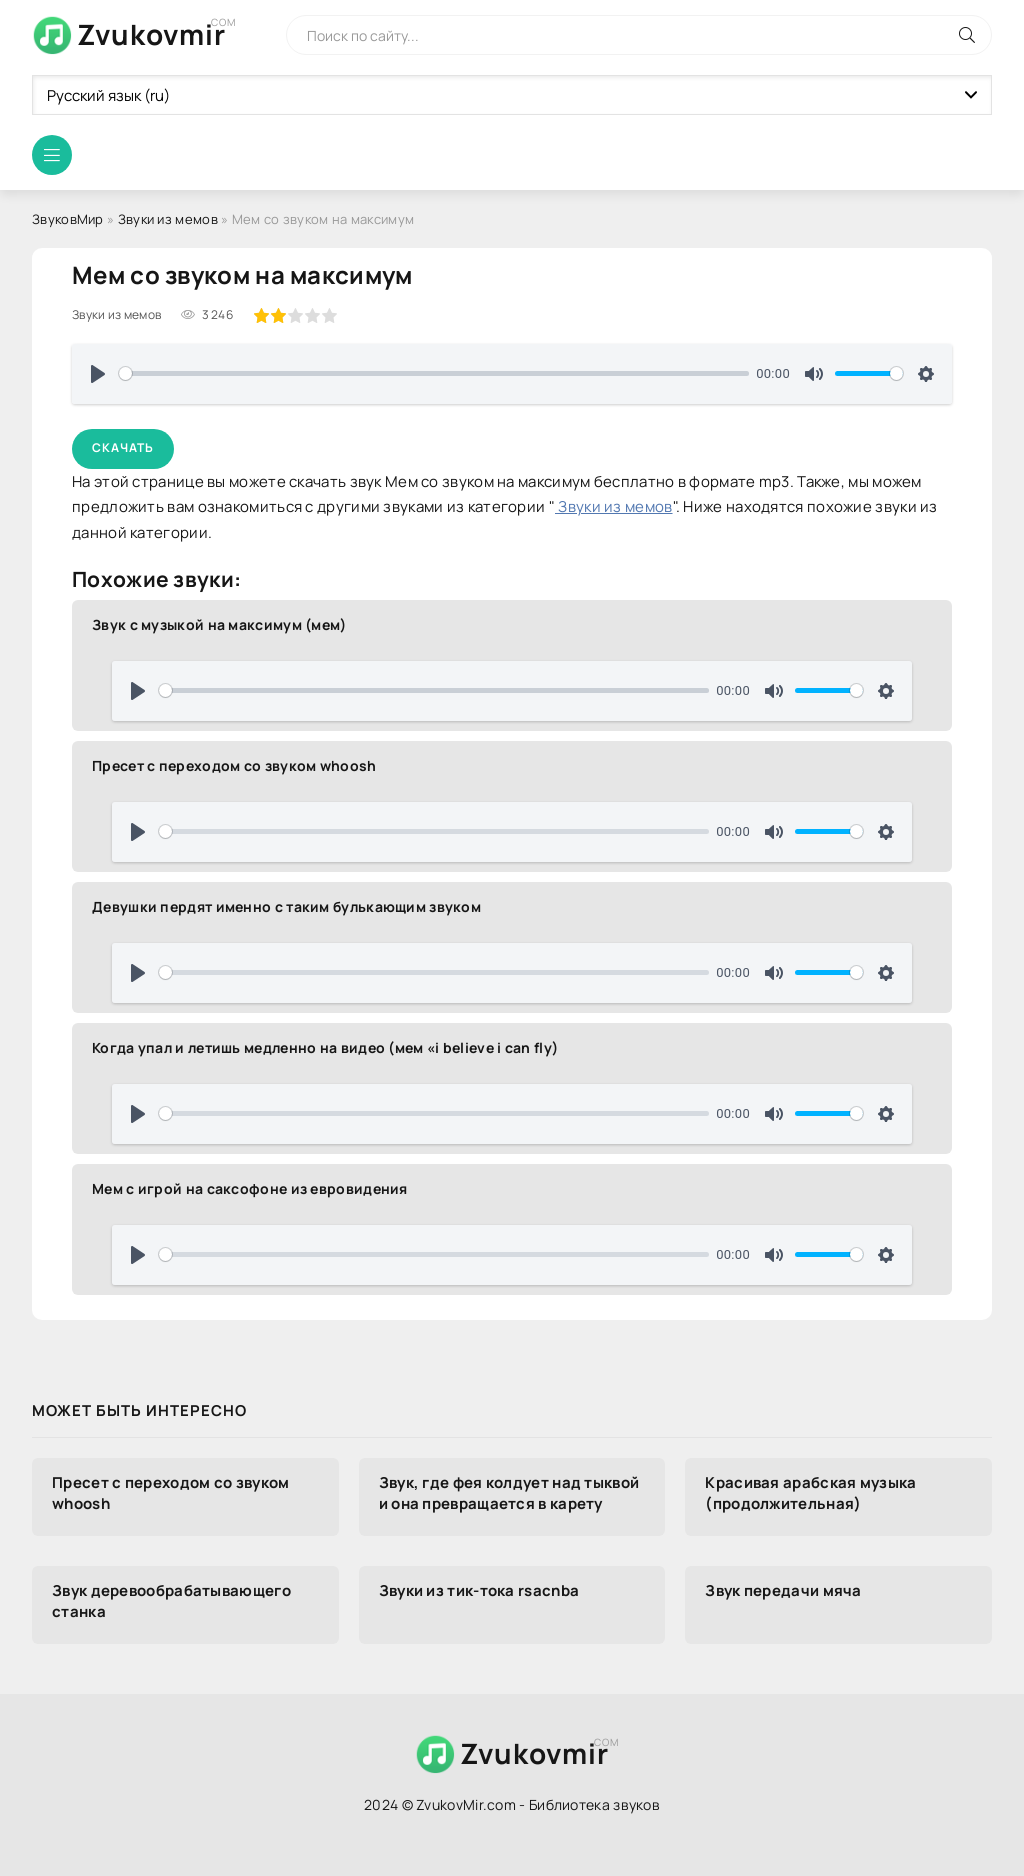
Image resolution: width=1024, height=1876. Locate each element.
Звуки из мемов (168, 219)
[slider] (434, 373)
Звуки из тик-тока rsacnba (479, 1590)
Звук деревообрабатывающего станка (171, 1601)
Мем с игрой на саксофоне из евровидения (250, 1188)
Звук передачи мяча (783, 1590)
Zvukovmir (151, 34)
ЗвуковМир (68, 219)
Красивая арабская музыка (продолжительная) (810, 1493)
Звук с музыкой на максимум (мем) (219, 624)
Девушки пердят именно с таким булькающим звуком (286, 906)
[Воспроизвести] (98, 374)
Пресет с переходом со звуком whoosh (234, 765)
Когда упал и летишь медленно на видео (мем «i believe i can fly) (325, 1047)
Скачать (123, 447)
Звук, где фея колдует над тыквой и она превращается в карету (509, 1493)
